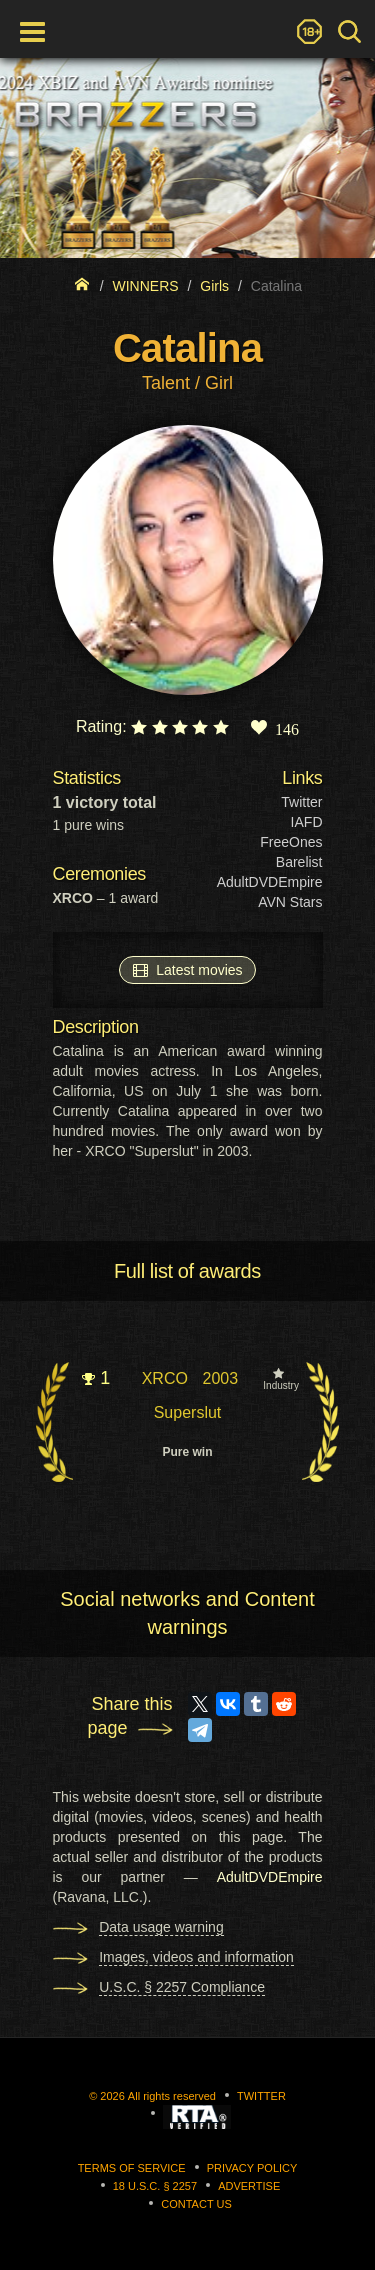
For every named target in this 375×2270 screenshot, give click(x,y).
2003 (220, 1378)
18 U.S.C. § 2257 (155, 2186)
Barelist (299, 862)
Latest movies (187, 969)
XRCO (165, 1378)
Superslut (188, 1412)
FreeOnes (291, 842)
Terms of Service (132, 2168)
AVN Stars (290, 902)
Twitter (301, 802)
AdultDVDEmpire (270, 882)
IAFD (307, 822)
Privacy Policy (252, 2168)
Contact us (196, 2204)
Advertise (249, 2186)
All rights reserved (172, 2096)
